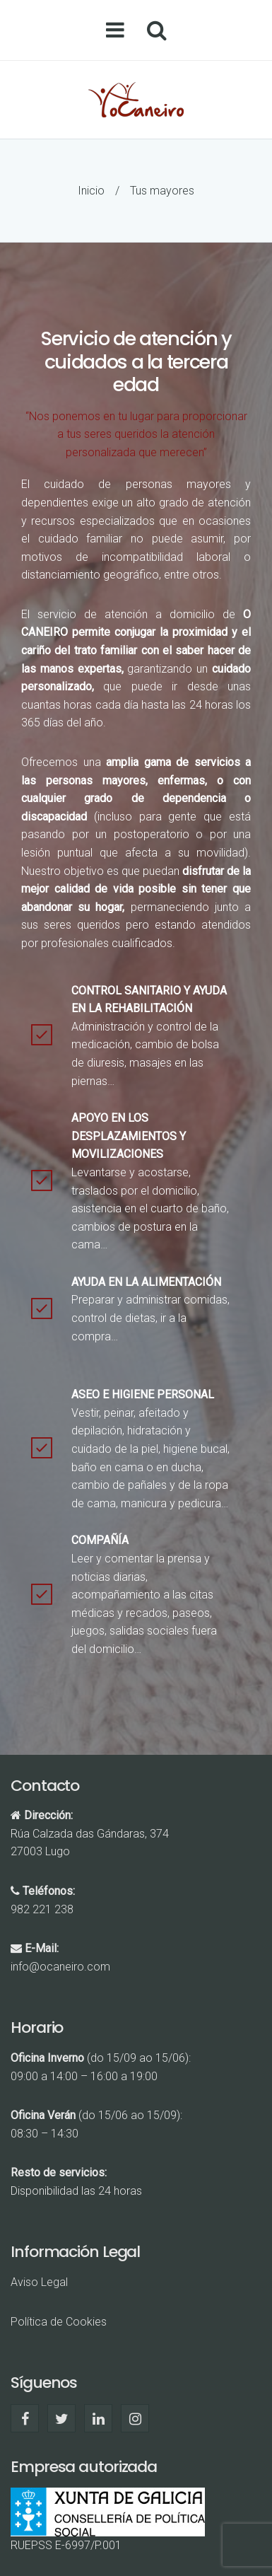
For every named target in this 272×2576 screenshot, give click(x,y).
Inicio (91, 190)
